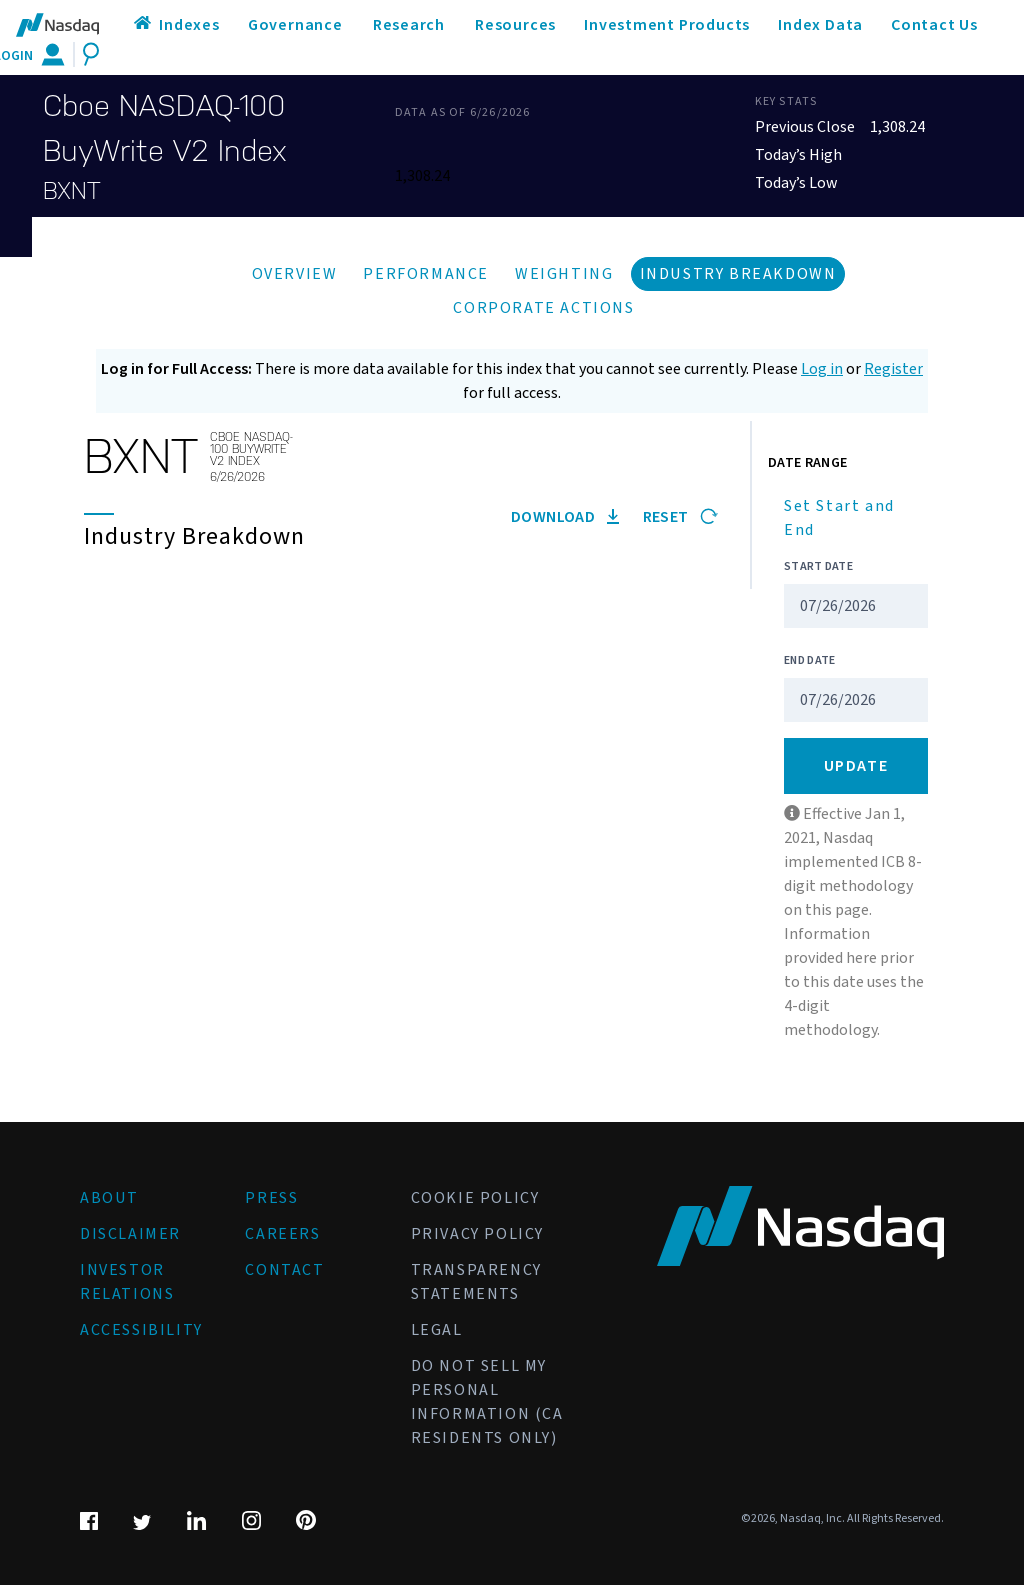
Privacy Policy (477, 1234)
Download (565, 517)
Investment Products (667, 25)
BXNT (72, 191)
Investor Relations (127, 1282)
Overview (295, 274)
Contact (284, 1270)
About (109, 1198)
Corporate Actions (543, 308)
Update (856, 766)
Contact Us (934, 25)
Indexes (189, 25)
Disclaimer (130, 1234)
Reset (680, 517)
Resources (515, 25)
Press (271, 1198)
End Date (809, 660)
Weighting (564, 274)
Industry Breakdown (738, 274)
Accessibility (141, 1330)
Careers (282, 1234)
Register (893, 369)
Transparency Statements (476, 1282)
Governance (295, 25)
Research (409, 25)
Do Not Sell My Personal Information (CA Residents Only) (487, 1402)
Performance (426, 274)
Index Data (820, 25)
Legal (437, 1330)
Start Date (818, 566)
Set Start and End (839, 518)
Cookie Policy (475, 1198)
